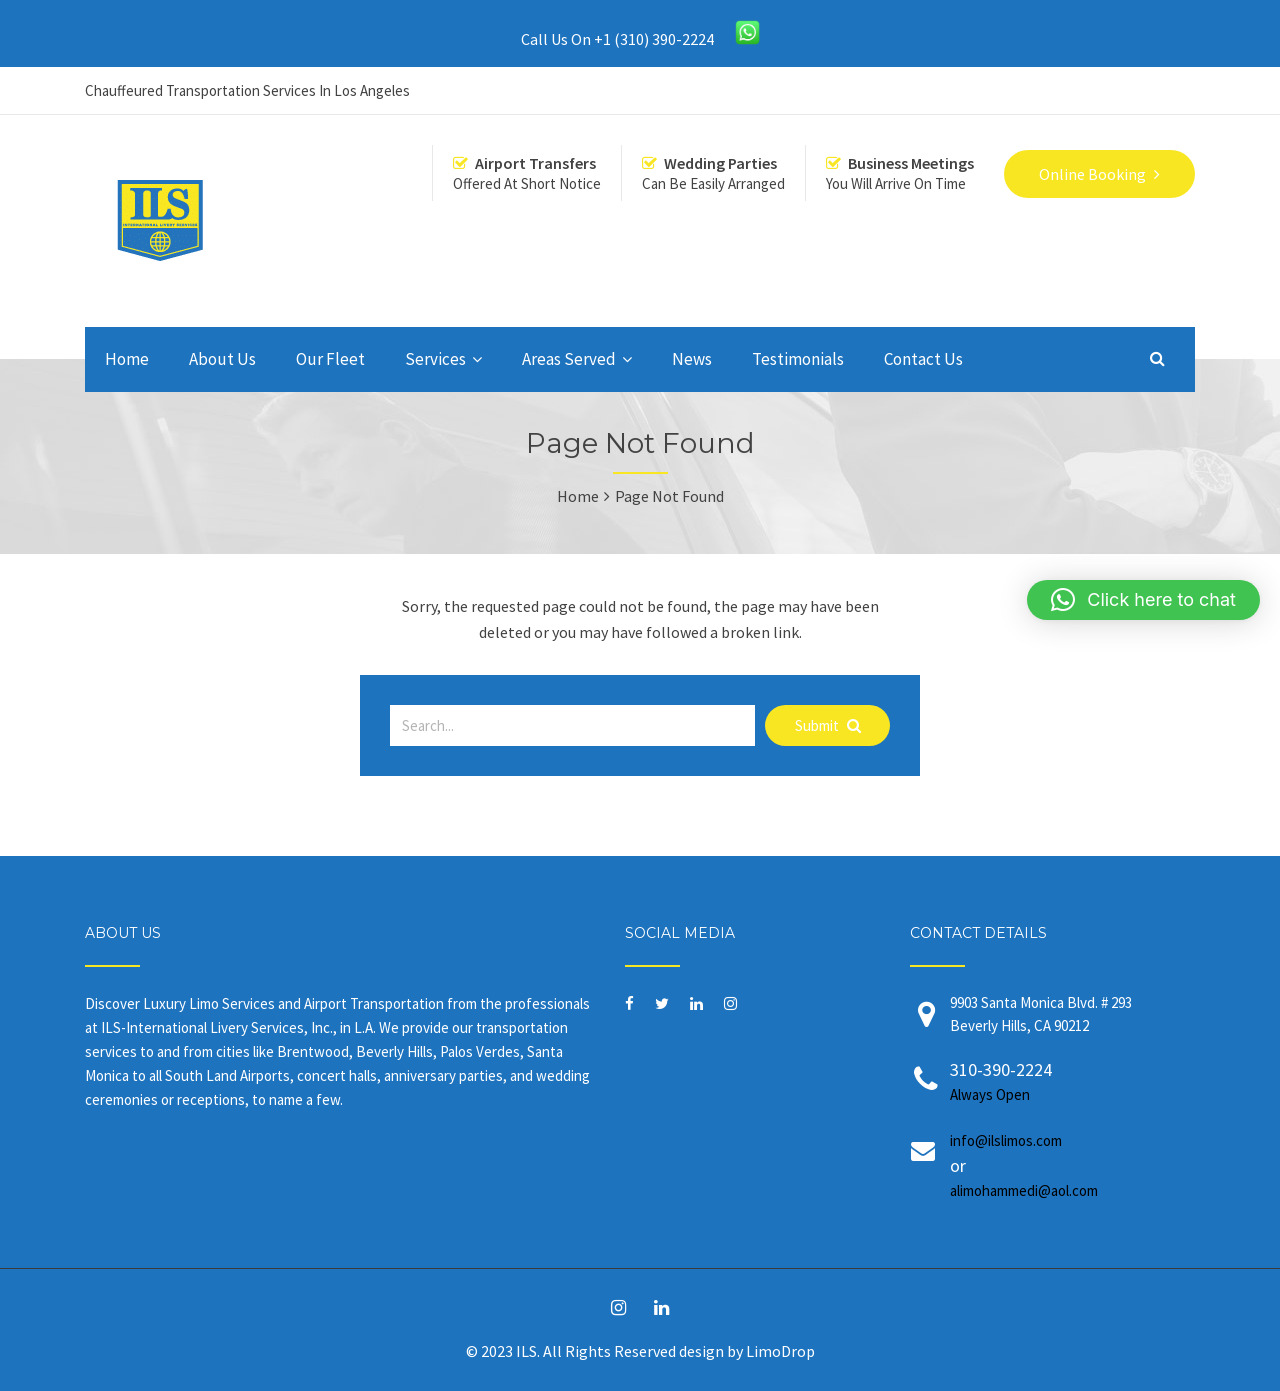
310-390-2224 (1057, 1082)
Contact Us (923, 359)
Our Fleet (330, 359)
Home (127, 359)
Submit (828, 725)
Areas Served (569, 359)
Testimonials (798, 359)
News (692, 359)
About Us (222, 359)
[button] (1143, 600)
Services (435, 359)
